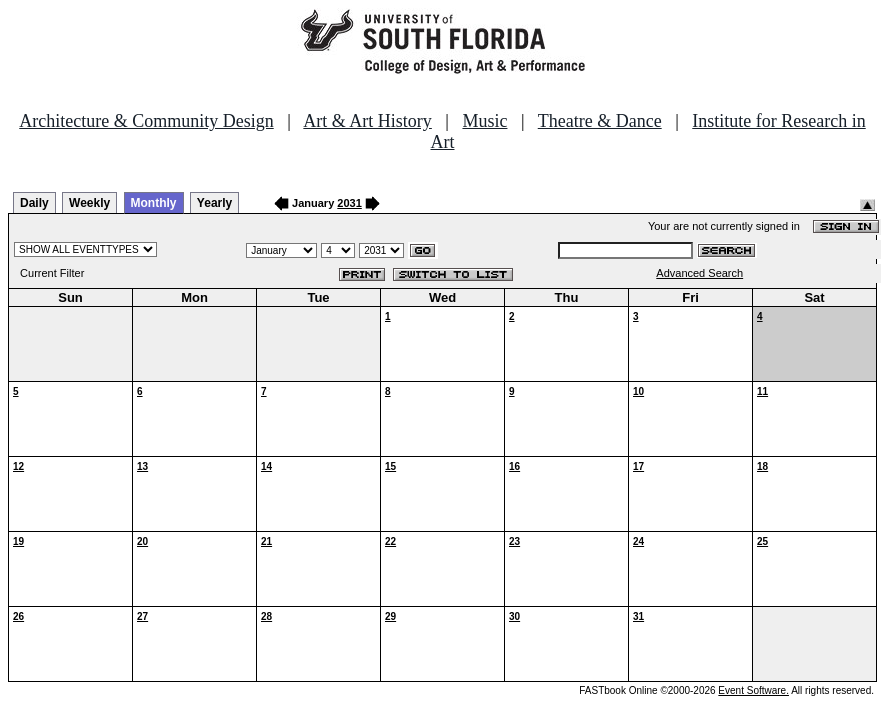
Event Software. (753, 690)
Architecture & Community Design (146, 121)
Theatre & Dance (600, 121)
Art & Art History (367, 121)
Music (484, 121)
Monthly (154, 203)
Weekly (89, 203)
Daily (34, 203)
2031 (349, 203)
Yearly (214, 203)
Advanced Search (699, 273)
